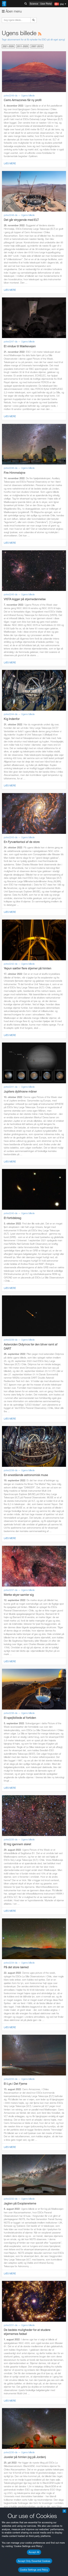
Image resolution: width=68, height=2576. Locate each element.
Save (11, 992)
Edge (13, 896)
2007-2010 (36, 46)
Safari (14, 903)
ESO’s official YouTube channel (24, 776)
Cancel (29, 992)
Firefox (14, 899)
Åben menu (12, 11)
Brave (14, 889)
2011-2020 (22, 46)
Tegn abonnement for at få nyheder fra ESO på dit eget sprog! (33, 39)
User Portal (46, 3)
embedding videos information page (22, 796)
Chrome (15, 893)
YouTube (8, 772)
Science (34, 3)
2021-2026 (8, 46)
